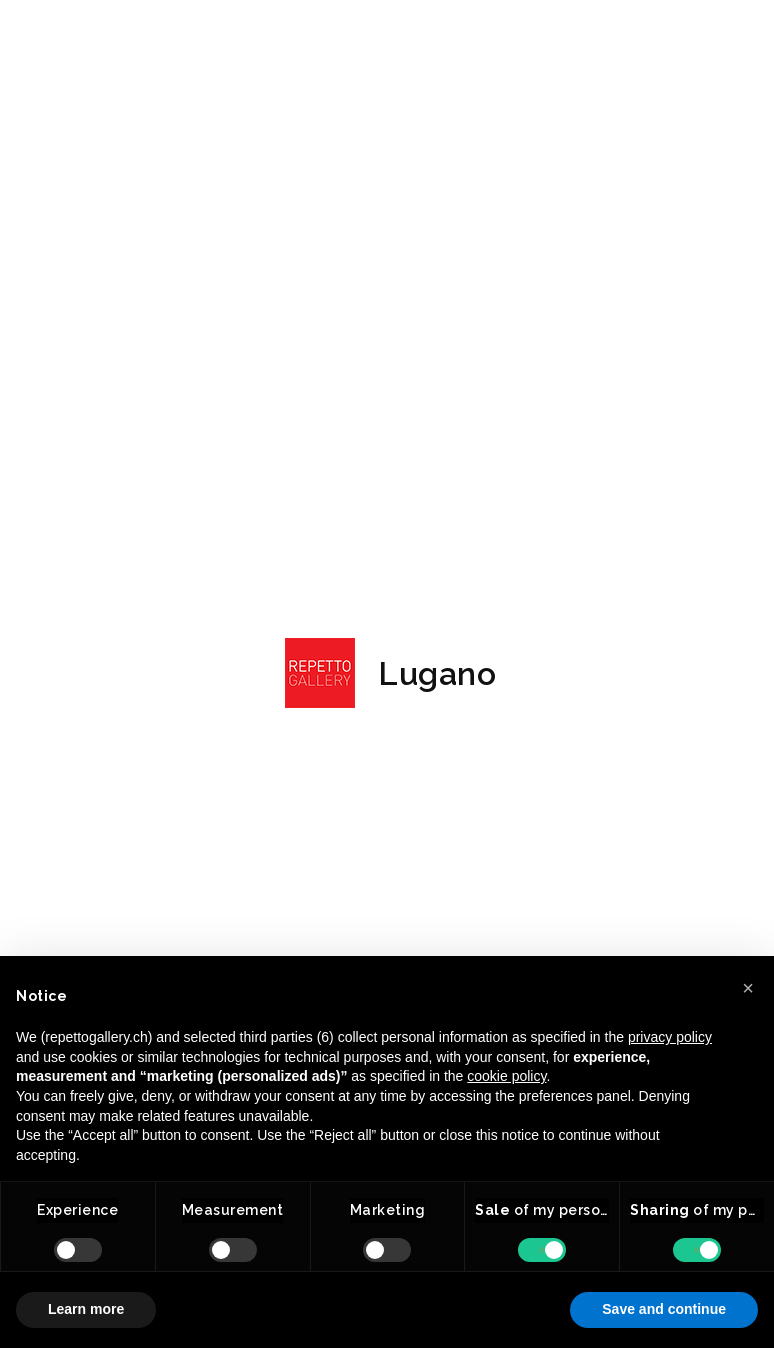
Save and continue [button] (664, 1309)
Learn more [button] (86, 1309)
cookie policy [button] (506, 1076)
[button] (748, 988)
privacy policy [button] (670, 1037)
